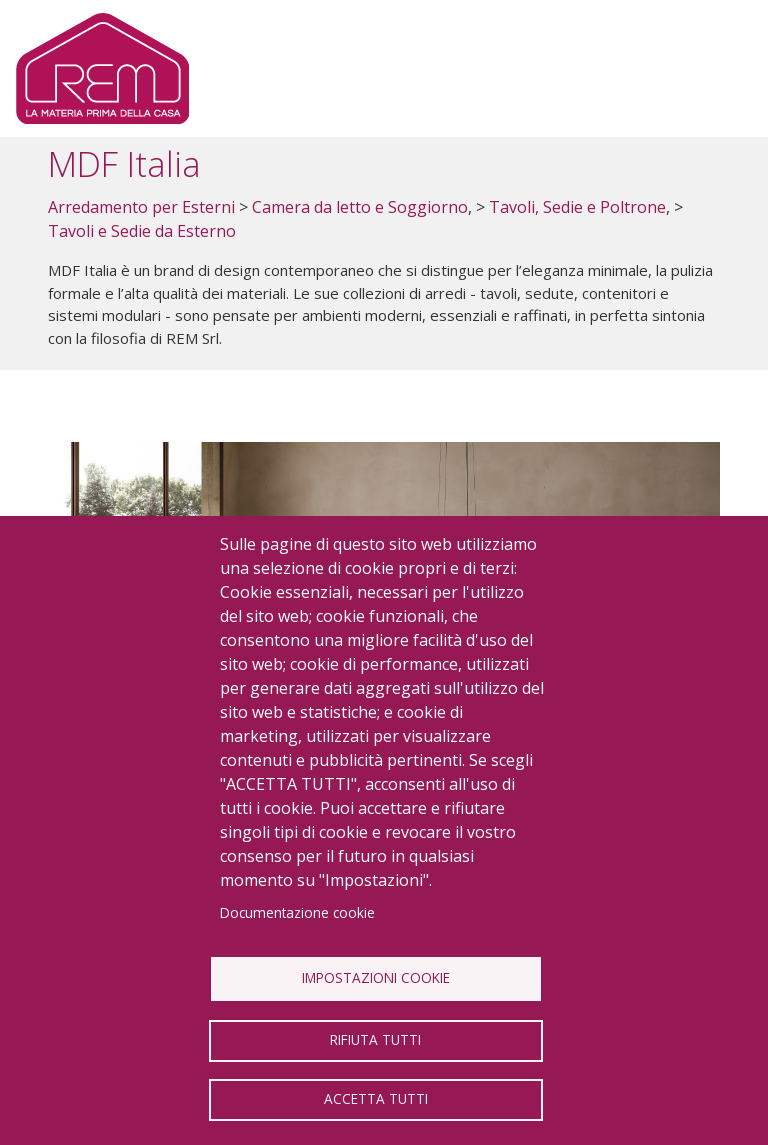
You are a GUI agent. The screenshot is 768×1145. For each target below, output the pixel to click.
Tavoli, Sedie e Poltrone (577, 207)
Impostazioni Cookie (376, 977)
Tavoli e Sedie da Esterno (142, 231)
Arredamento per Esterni (141, 207)
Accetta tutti (376, 1098)
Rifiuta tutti (375, 1039)
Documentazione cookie (297, 912)
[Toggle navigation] (720, 69)
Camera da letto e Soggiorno (360, 207)
